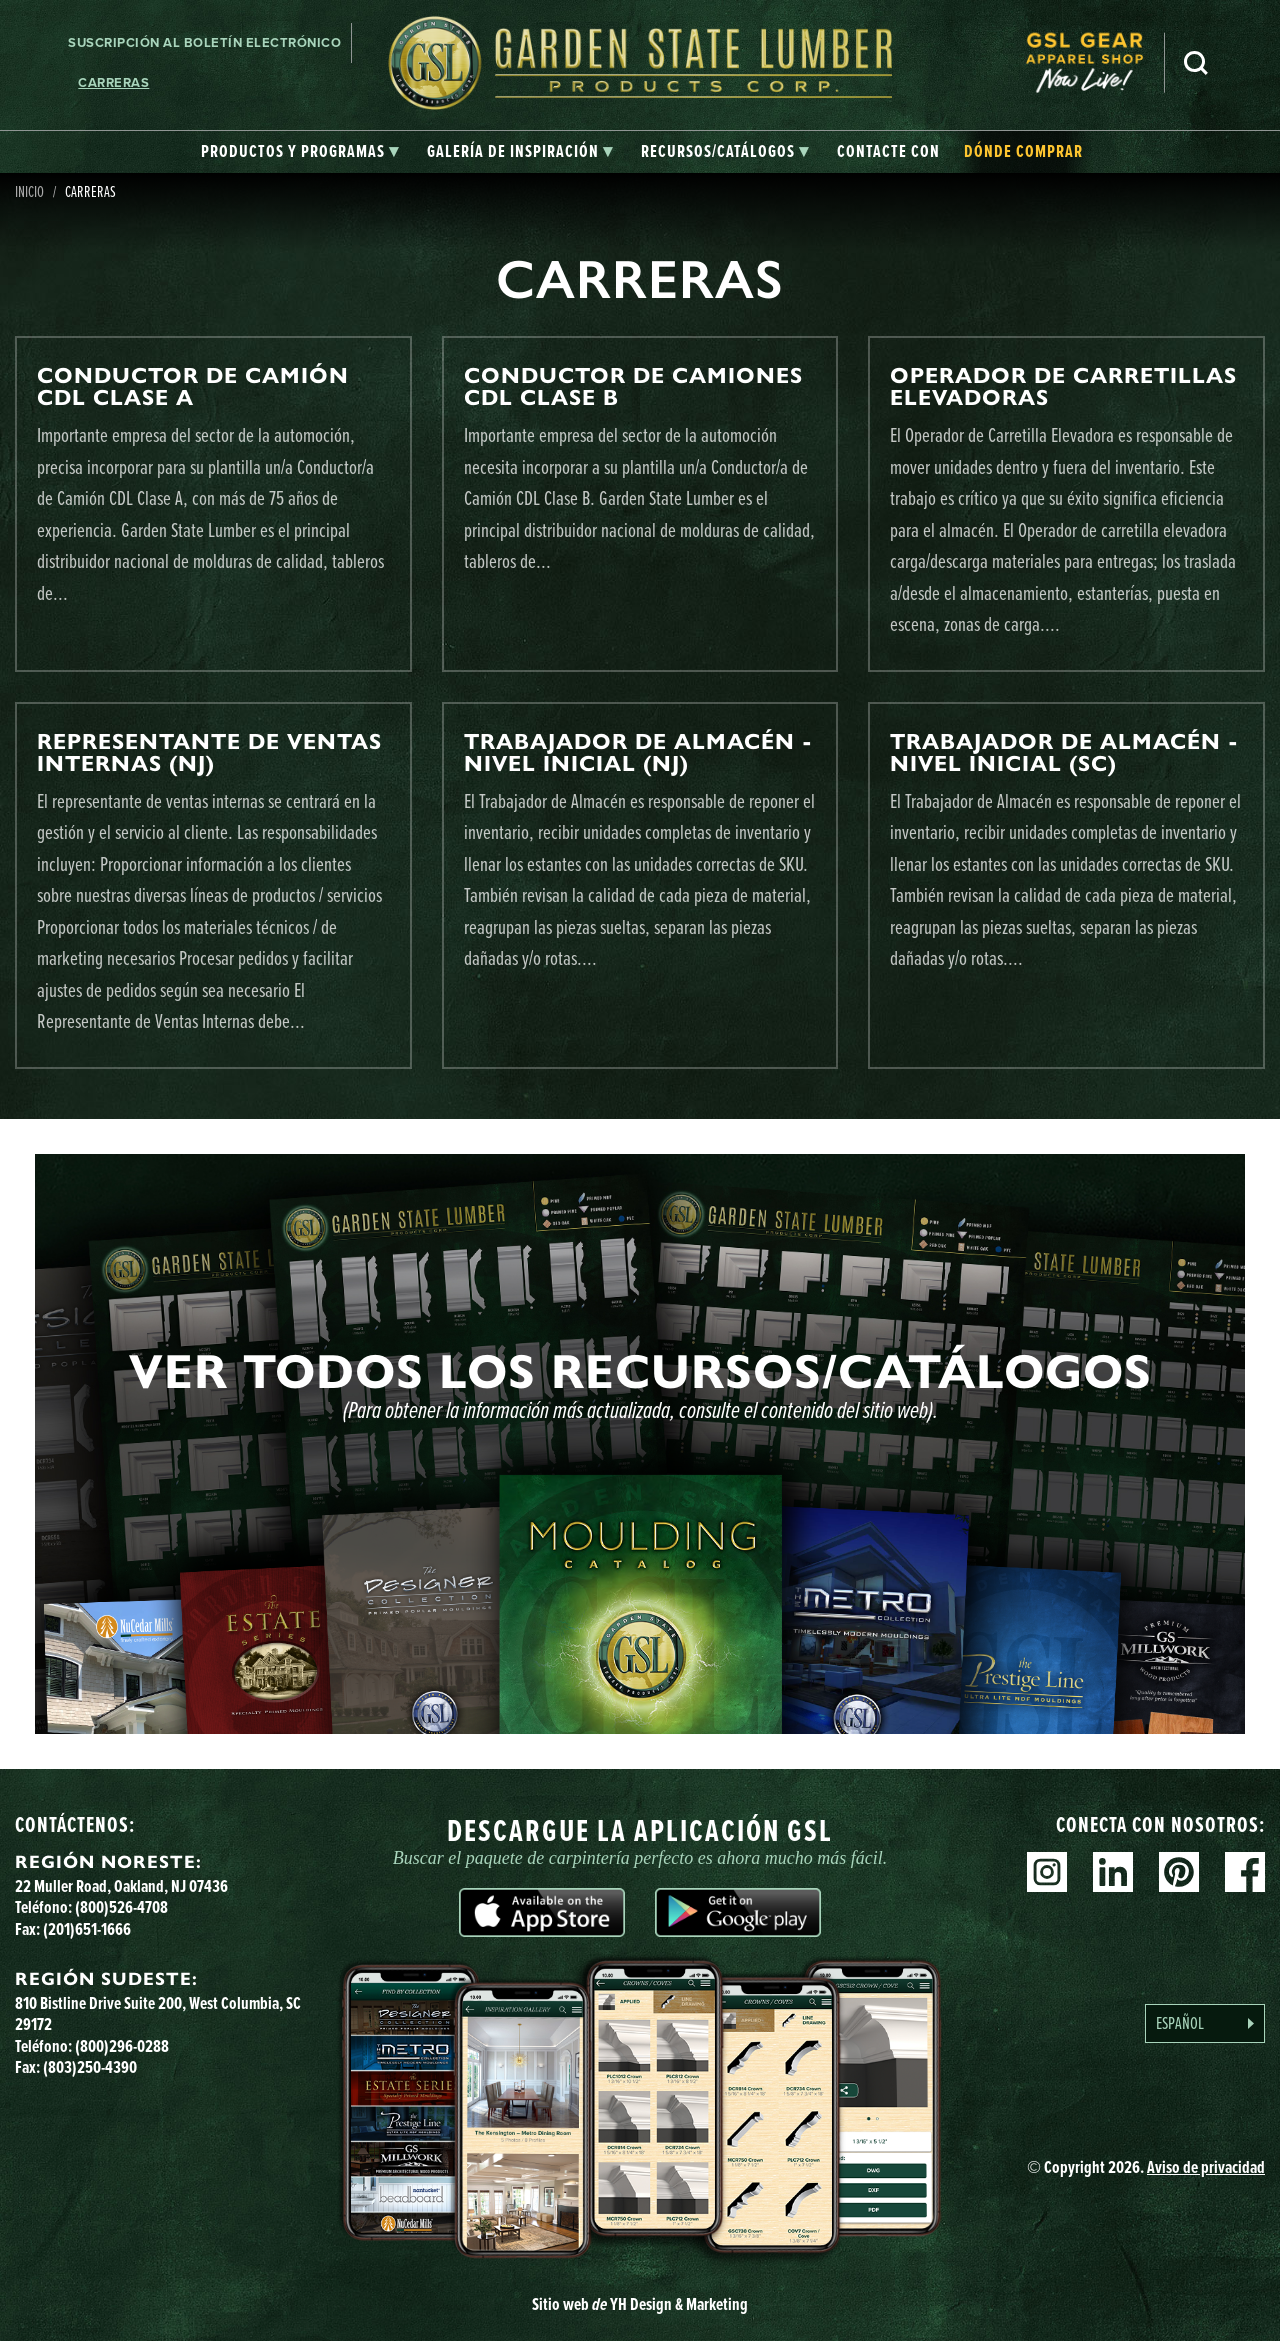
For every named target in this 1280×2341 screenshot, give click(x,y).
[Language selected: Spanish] (1205, 2023)
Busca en (1196, 63)
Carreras (113, 82)
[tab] (300, 152)
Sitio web (640, 2304)
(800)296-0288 (122, 2046)
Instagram (1047, 1872)
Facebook (1245, 1872)
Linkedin (1113, 1872)
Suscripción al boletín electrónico (204, 42)
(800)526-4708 (121, 1907)
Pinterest (1179, 1872)
